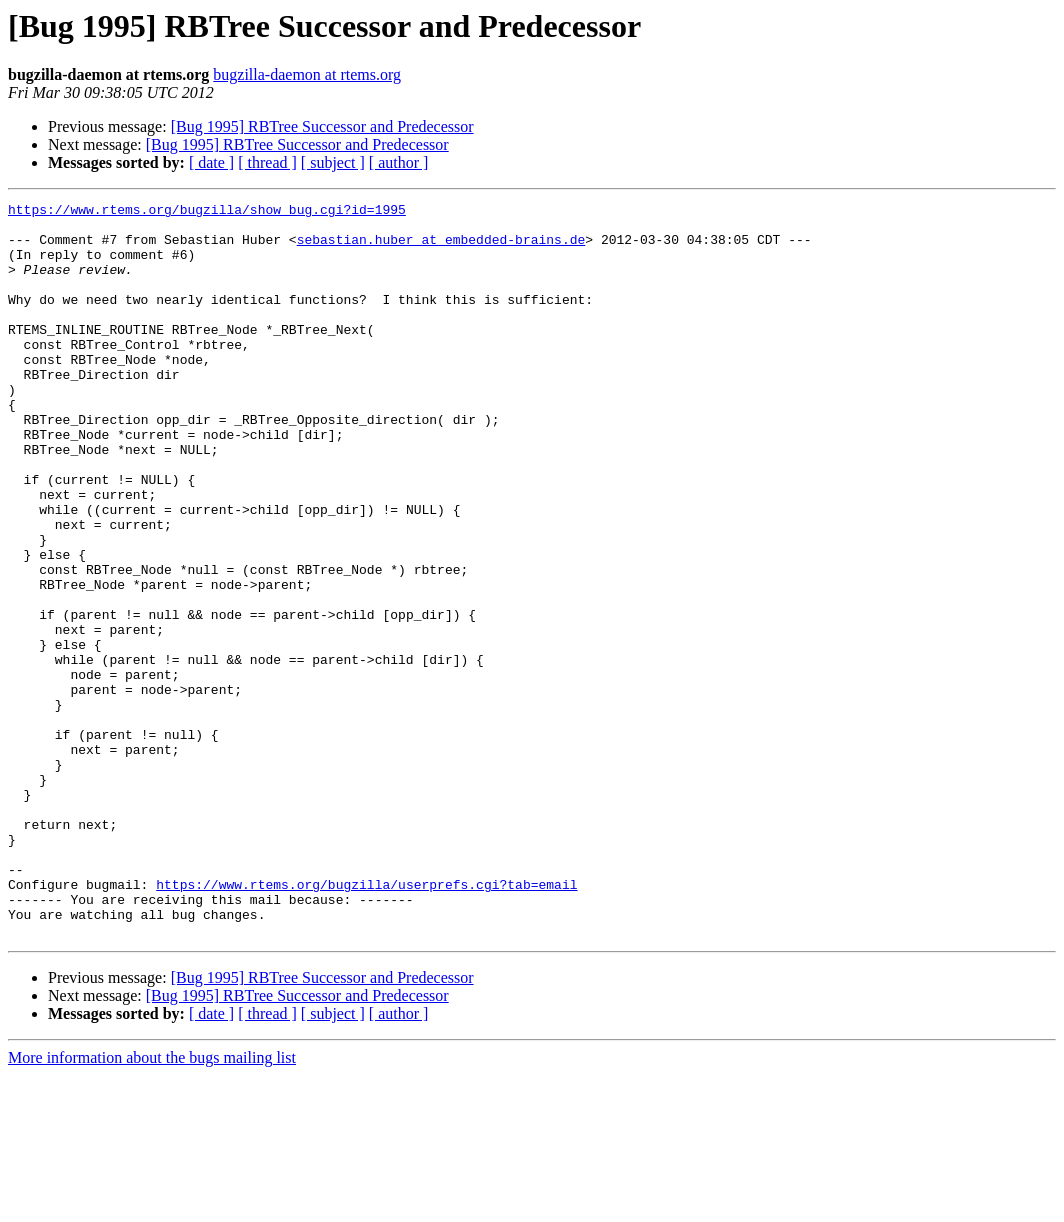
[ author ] (399, 162)
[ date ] (211, 162)
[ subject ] (333, 162)
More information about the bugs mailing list (152, 1204)
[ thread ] (267, 162)
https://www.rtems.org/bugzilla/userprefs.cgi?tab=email (366, 1022)
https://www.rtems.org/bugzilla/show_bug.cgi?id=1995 (207, 212)
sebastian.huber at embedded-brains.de (441, 248)
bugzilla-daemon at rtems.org (307, 74)
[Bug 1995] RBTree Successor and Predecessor (322, 126)
